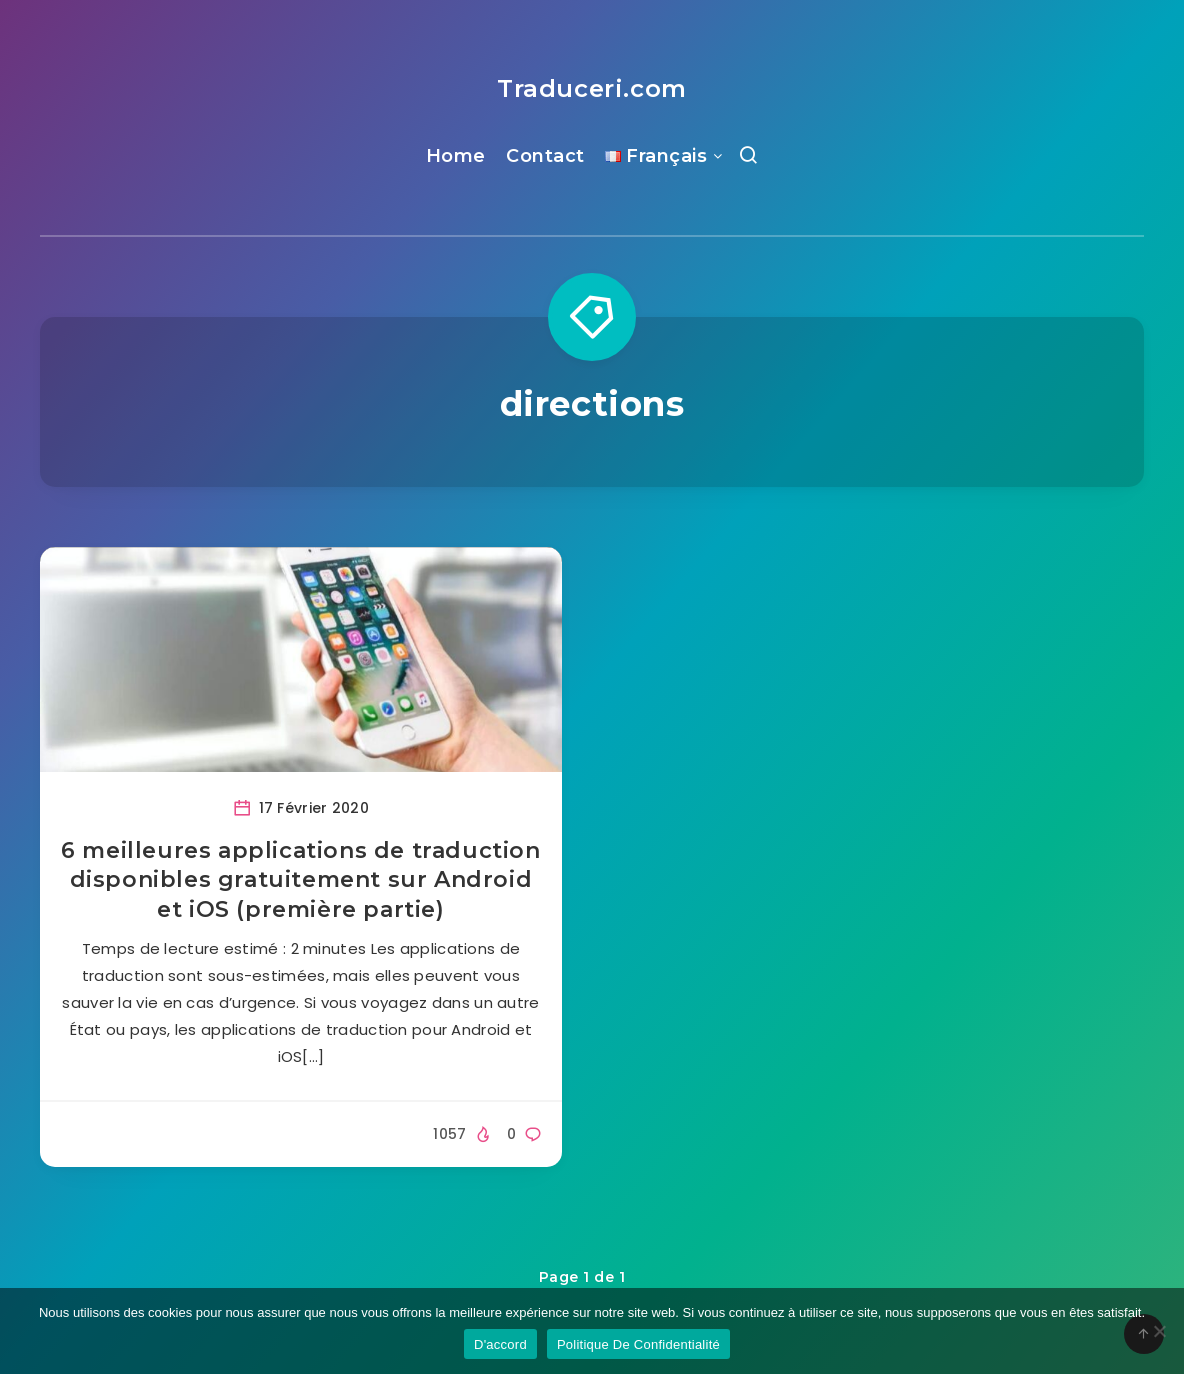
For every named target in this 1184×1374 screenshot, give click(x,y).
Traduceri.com (592, 88)
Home (456, 156)
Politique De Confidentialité (638, 1344)
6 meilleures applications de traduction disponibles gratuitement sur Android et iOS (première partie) (300, 880)
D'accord (500, 1344)
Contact (545, 156)
